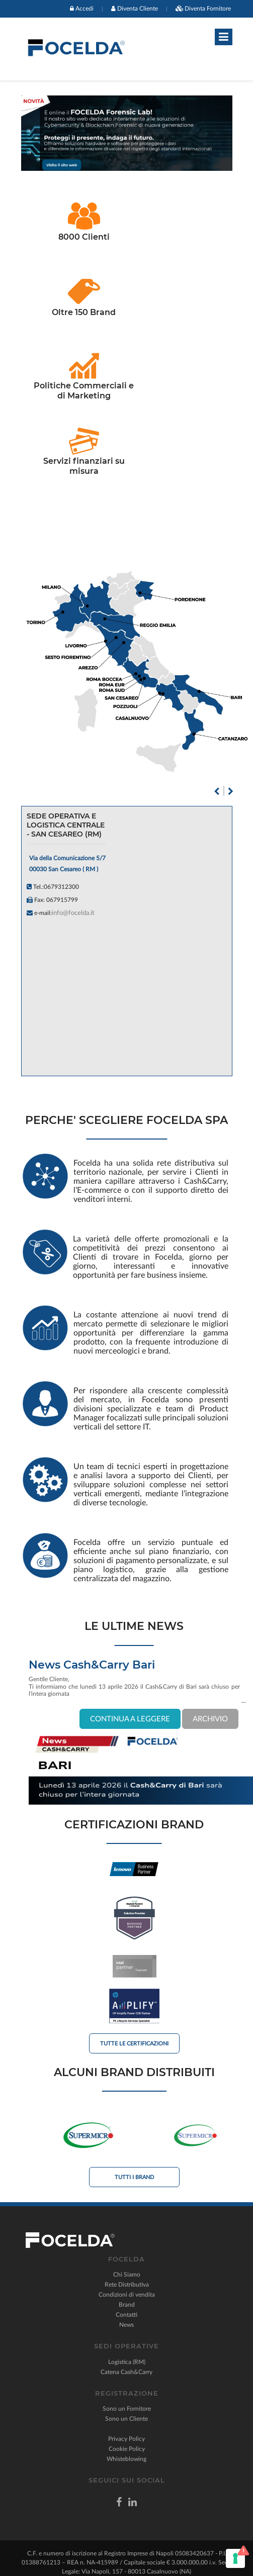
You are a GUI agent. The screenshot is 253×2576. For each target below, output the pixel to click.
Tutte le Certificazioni (134, 2043)
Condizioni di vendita (127, 2295)
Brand (127, 2305)
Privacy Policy (126, 2439)
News (126, 2325)
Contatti (126, 2315)
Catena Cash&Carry (126, 2372)
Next (231, 791)
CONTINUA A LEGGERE (130, 1719)
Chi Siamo (126, 2275)
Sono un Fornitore (127, 2409)
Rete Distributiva (127, 2285)
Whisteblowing (126, 2459)
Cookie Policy (127, 2449)
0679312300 (61, 887)
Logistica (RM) (126, 2362)
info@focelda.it (73, 913)
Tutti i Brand (134, 2177)
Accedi (84, 9)
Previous (217, 791)
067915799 (62, 900)
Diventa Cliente (137, 9)
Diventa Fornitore (208, 9)
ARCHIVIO (210, 1719)
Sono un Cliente (126, 2419)
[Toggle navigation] (223, 37)
